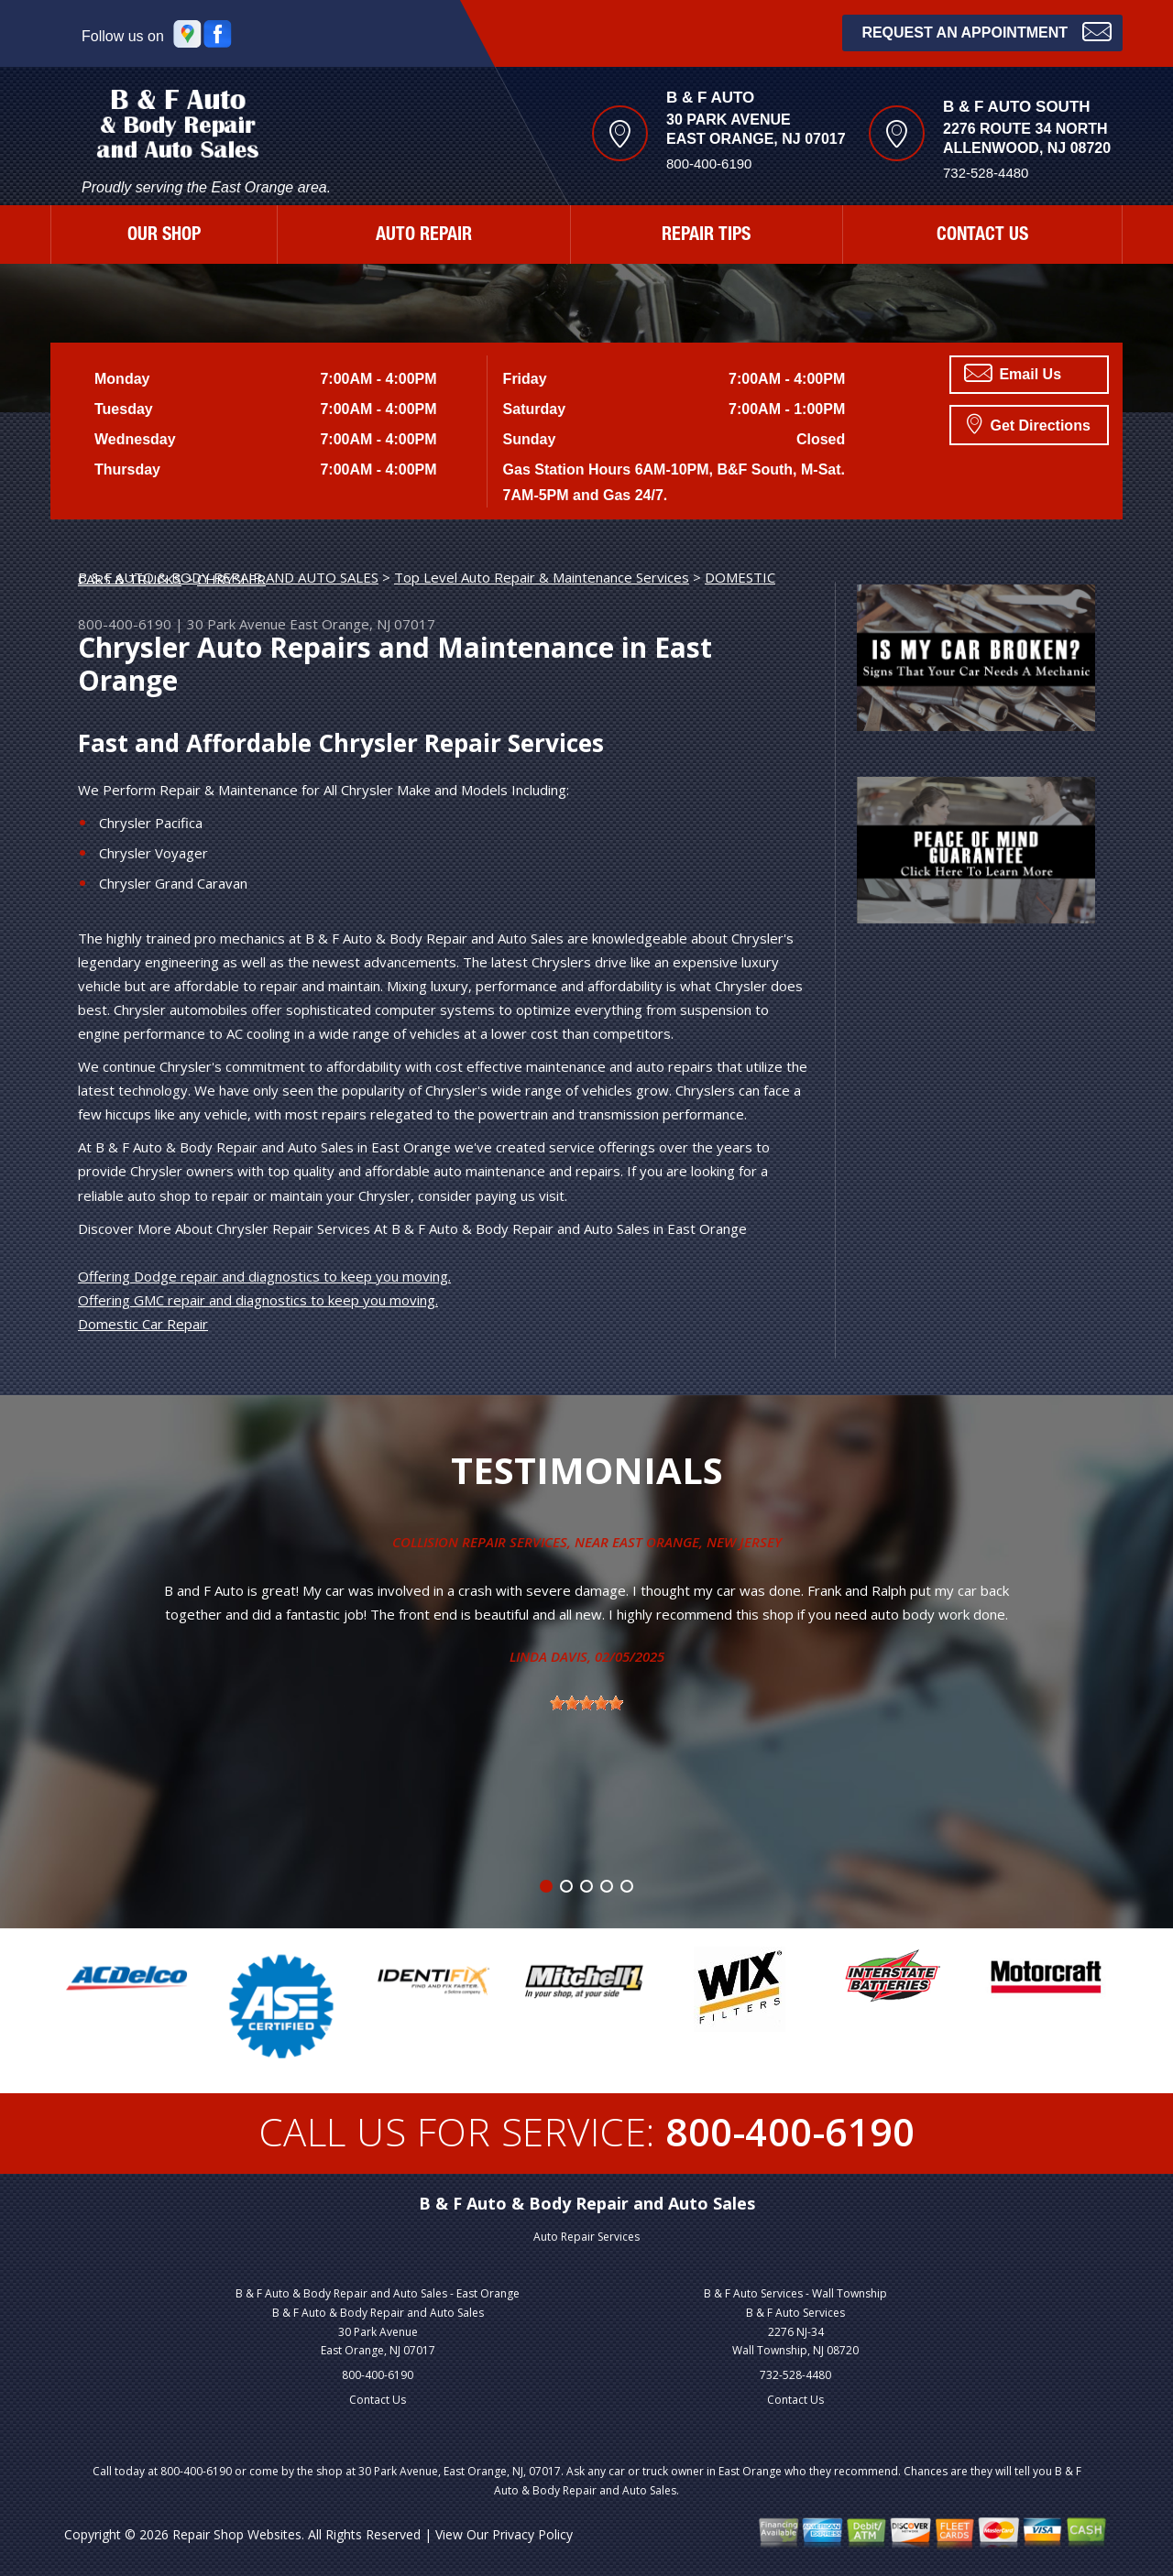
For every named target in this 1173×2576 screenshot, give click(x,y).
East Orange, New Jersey (697, 1542)
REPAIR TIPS (706, 236)
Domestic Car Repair (143, 1324)
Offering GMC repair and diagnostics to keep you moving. (258, 1300)
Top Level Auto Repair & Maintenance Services (541, 577)
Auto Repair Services (586, 2236)
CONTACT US (982, 236)
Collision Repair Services (479, 1542)
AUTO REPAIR (424, 236)
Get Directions (1029, 423)
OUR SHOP (164, 236)
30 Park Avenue (236, 624)
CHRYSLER (231, 579)
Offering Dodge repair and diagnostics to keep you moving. (264, 1276)
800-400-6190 (708, 163)
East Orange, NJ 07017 (362, 624)
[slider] (586, 1703)
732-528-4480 (795, 2375)
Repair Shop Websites (236, 2534)
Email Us (1012, 373)
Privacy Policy (532, 2534)
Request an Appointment (986, 30)
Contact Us (377, 2399)
